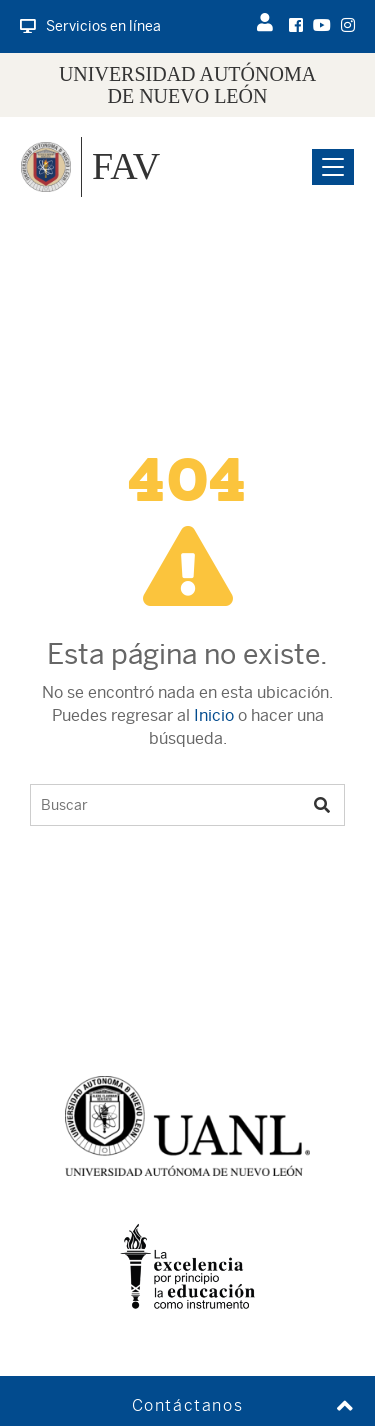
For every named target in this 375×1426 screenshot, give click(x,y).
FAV (126, 166)
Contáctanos (188, 1405)
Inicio (214, 715)
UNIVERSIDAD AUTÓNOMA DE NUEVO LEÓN (187, 85)
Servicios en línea (90, 26)
